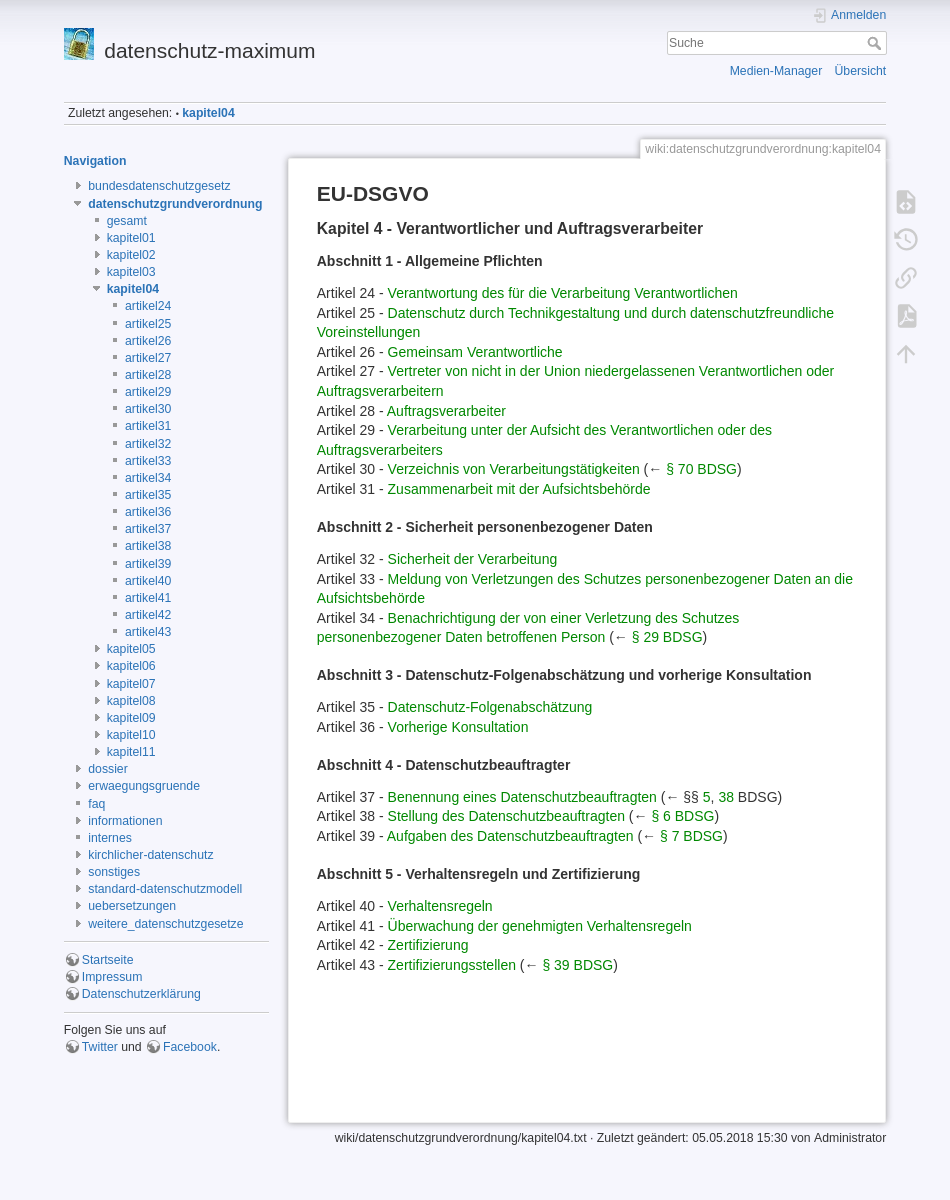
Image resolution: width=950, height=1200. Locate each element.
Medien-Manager (776, 71)
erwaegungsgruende (144, 786)
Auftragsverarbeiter (446, 411)
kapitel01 (131, 238)
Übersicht (861, 71)
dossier (108, 769)
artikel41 (148, 598)
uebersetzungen (132, 906)
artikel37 (148, 529)
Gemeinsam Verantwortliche (475, 352)
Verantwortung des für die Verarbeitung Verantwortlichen (563, 293)
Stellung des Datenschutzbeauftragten (506, 816)
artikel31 (148, 426)
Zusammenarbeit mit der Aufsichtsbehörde (519, 489)
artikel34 (148, 478)
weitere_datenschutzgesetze (165, 924)
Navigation (95, 161)
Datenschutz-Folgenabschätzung (490, 707)
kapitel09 (131, 718)
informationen (125, 821)
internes (110, 838)
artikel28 (148, 375)
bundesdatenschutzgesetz (159, 186)
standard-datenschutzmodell (165, 889)
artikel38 (148, 546)
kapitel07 (131, 684)
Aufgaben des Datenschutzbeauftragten (510, 836)
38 (726, 797)
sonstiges (114, 872)
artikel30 (148, 409)
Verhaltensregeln (440, 906)
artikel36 (148, 512)
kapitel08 (131, 701)
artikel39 (148, 564)
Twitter (100, 1047)
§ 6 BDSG (682, 816)
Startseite (108, 960)
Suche (876, 43)
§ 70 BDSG (701, 469)
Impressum (112, 977)
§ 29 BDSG (667, 637)
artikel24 (148, 306)
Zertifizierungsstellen (452, 965)
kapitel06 (131, 666)
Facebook (190, 1047)
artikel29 (148, 392)
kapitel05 (131, 649)
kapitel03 (131, 272)
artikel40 (148, 581)
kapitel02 (131, 255)
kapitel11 (131, 752)
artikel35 (148, 495)
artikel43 (148, 632)
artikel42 (148, 615)
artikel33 (148, 461)
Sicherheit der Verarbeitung (473, 559)
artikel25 (148, 324)
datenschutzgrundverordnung (175, 204)
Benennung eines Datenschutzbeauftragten (522, 797)
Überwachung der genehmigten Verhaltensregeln (540, 926)
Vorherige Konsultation (458, 727)
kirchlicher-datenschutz (150, 855)
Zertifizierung (428, 945)
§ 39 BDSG (577, 965)
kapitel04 (208, 113)
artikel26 (148, 341)
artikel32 (148, 444)
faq (96, 804)
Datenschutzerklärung (141, 994)
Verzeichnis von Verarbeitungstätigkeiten (514, 469)
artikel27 (148, 358)
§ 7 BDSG (691, 836)
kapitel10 (131, 735)
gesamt (127, 221)
